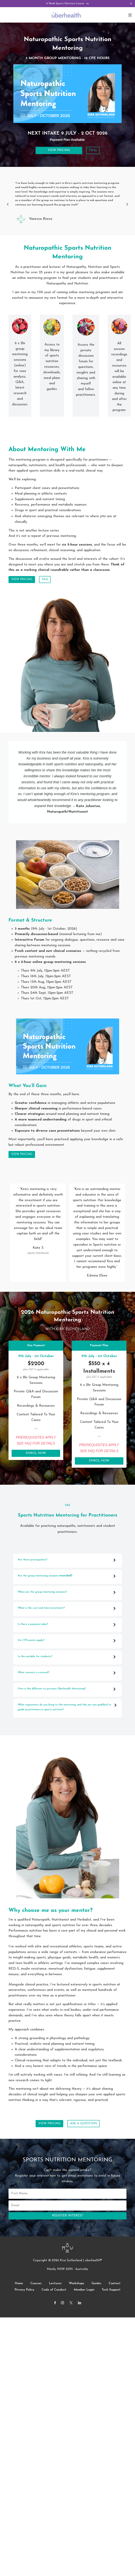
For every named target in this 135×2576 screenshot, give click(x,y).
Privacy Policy (24, 2290)
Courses (36, 2283)
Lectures (55, 2283)
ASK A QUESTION (83, 2123)
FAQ (45, 580)
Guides (96, 2283)
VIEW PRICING (59, 150)
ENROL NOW (36, 1453)
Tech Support (111, 2290)
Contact (114, 2283)
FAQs (93, 150)
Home (19, 2283)
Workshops (76, 2283)
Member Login (84, 2290)
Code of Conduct (54, 2290)
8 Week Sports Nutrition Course (67, 3)
